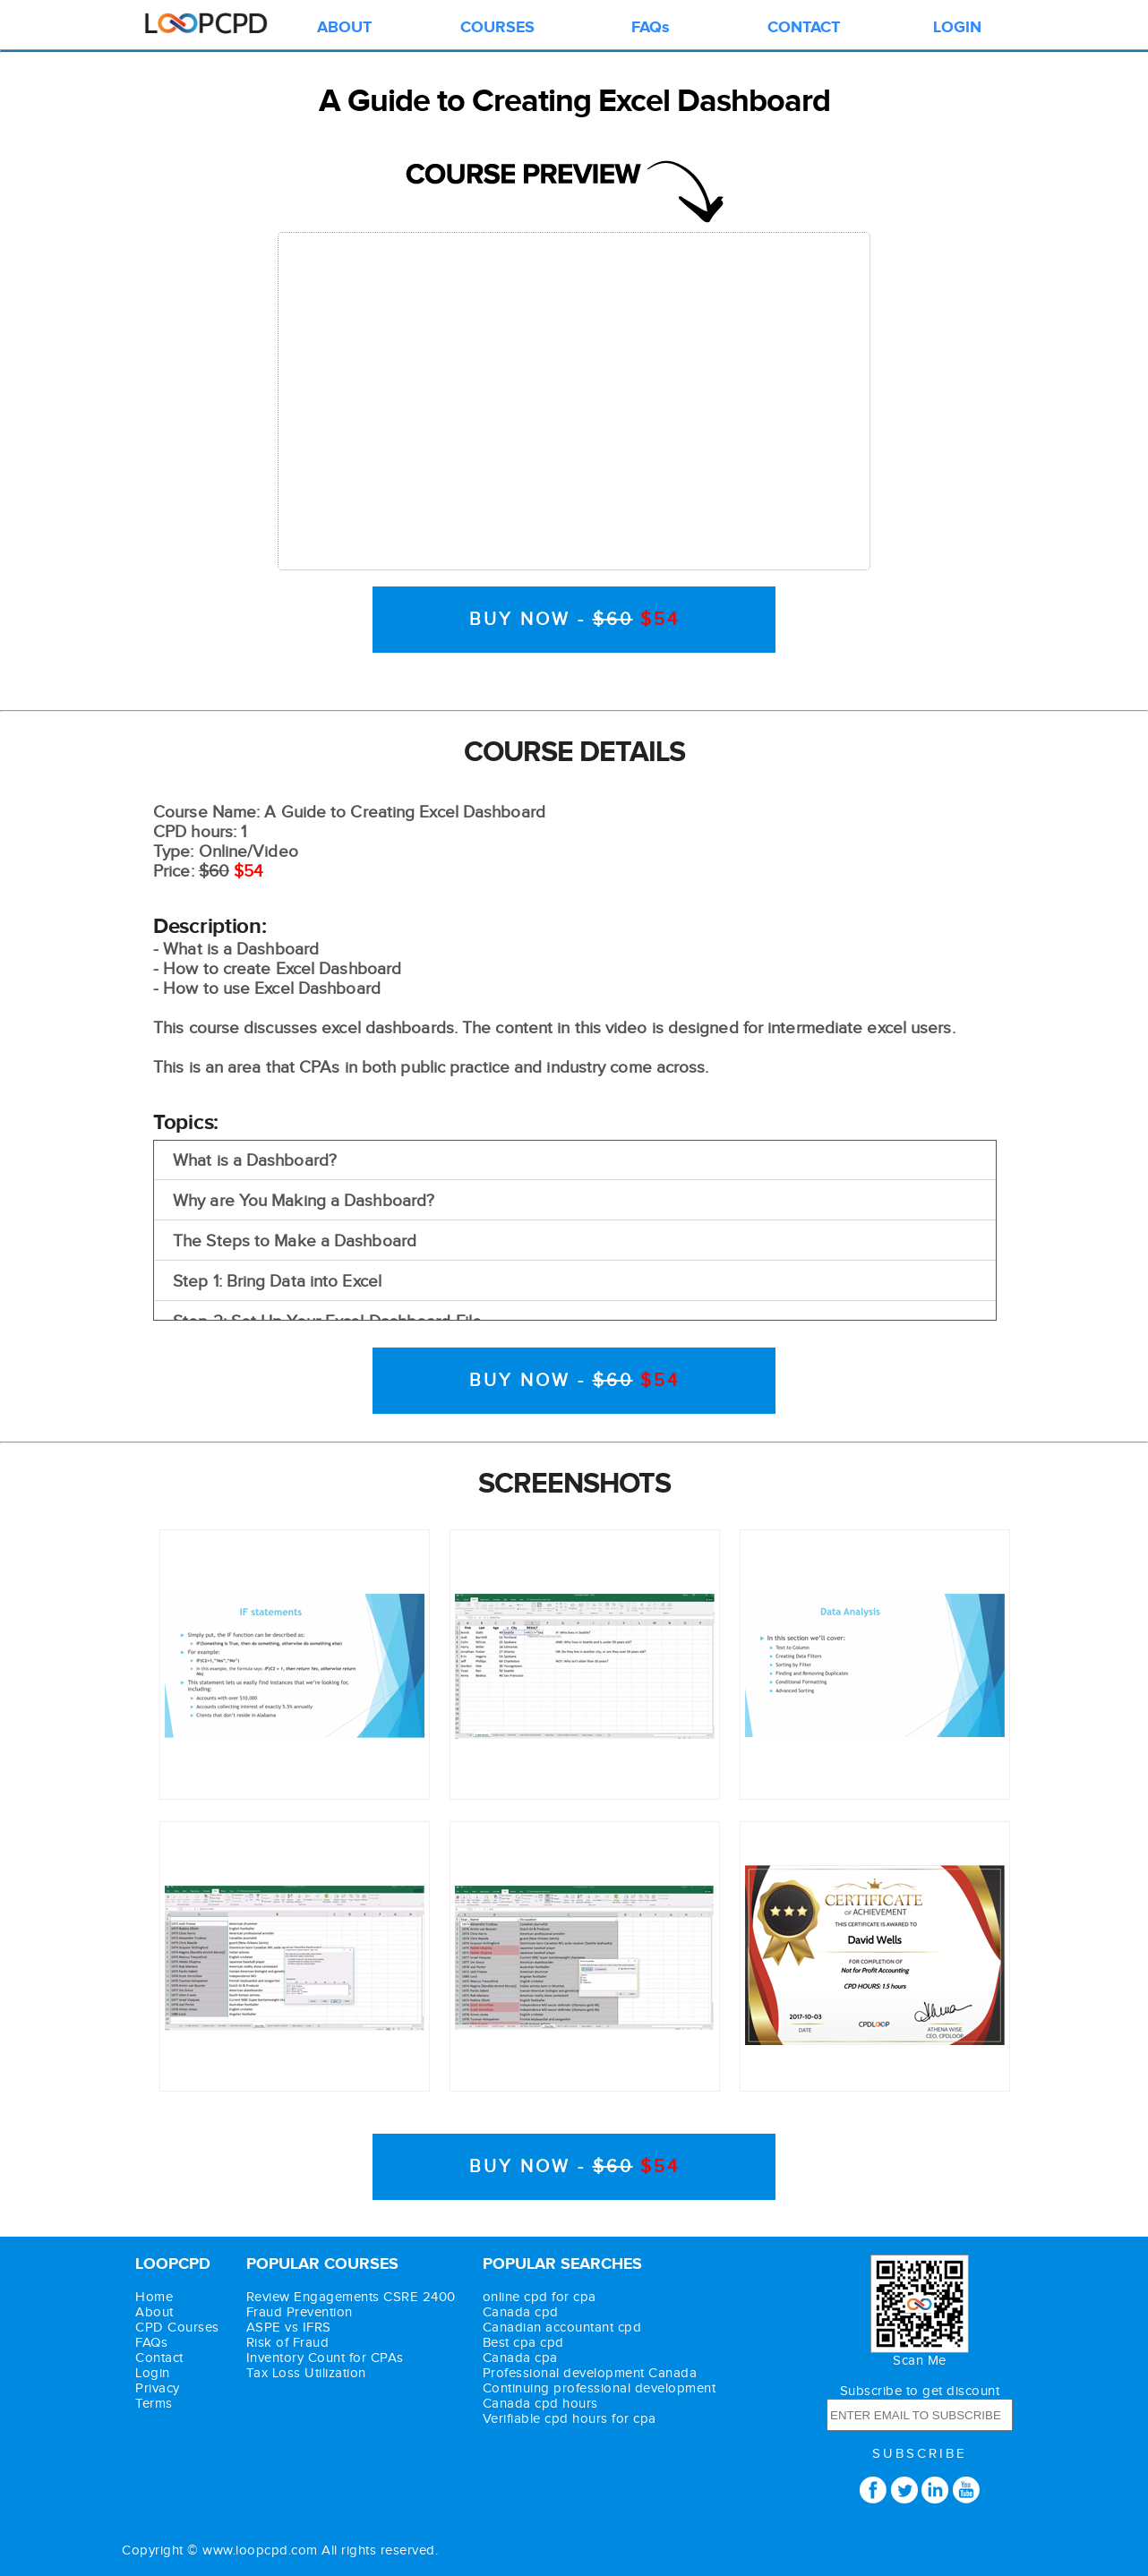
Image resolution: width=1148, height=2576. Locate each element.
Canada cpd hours (540, 2403)
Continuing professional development (599, 2388)
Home (154, 2297)
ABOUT (344, 28)
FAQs (650, 28)
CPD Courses (177, 2327)
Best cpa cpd (523, 2342)
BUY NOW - (574, 619)
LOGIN (957, 28)
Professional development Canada (590, 2373)
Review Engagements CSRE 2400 (351, 2297)
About (154, 2312)
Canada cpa (520, 2358)
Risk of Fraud (288, 2342)
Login (152, 2373)
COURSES (497, 28)
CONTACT (803, 28)
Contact (159, 2358)
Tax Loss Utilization (306, 2373)
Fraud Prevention (299, 2312)
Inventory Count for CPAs (325, 2358)
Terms (154, 2403)
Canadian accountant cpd (562, 2327)
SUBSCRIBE (919, 2453)
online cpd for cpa (539, 2297)
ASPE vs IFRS (288, 2327)
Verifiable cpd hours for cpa (569, 2418)
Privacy (157, 2388)
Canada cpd (521, 2312)
